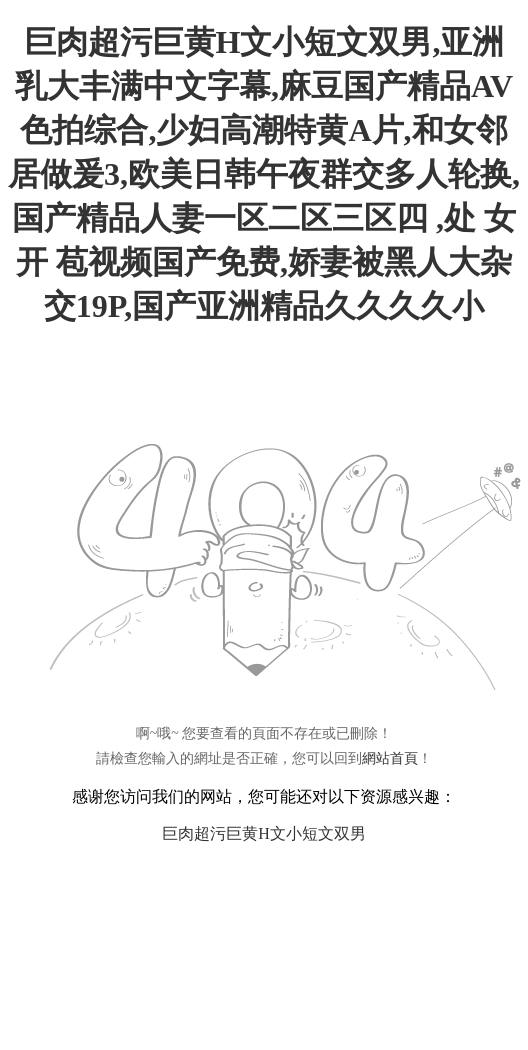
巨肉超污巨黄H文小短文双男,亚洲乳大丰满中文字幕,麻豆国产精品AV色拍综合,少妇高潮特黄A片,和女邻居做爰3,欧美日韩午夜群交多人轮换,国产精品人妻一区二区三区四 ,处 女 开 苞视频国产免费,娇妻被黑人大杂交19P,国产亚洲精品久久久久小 (264, 174)
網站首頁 (390, 758)
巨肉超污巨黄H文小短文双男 (264, 833)
